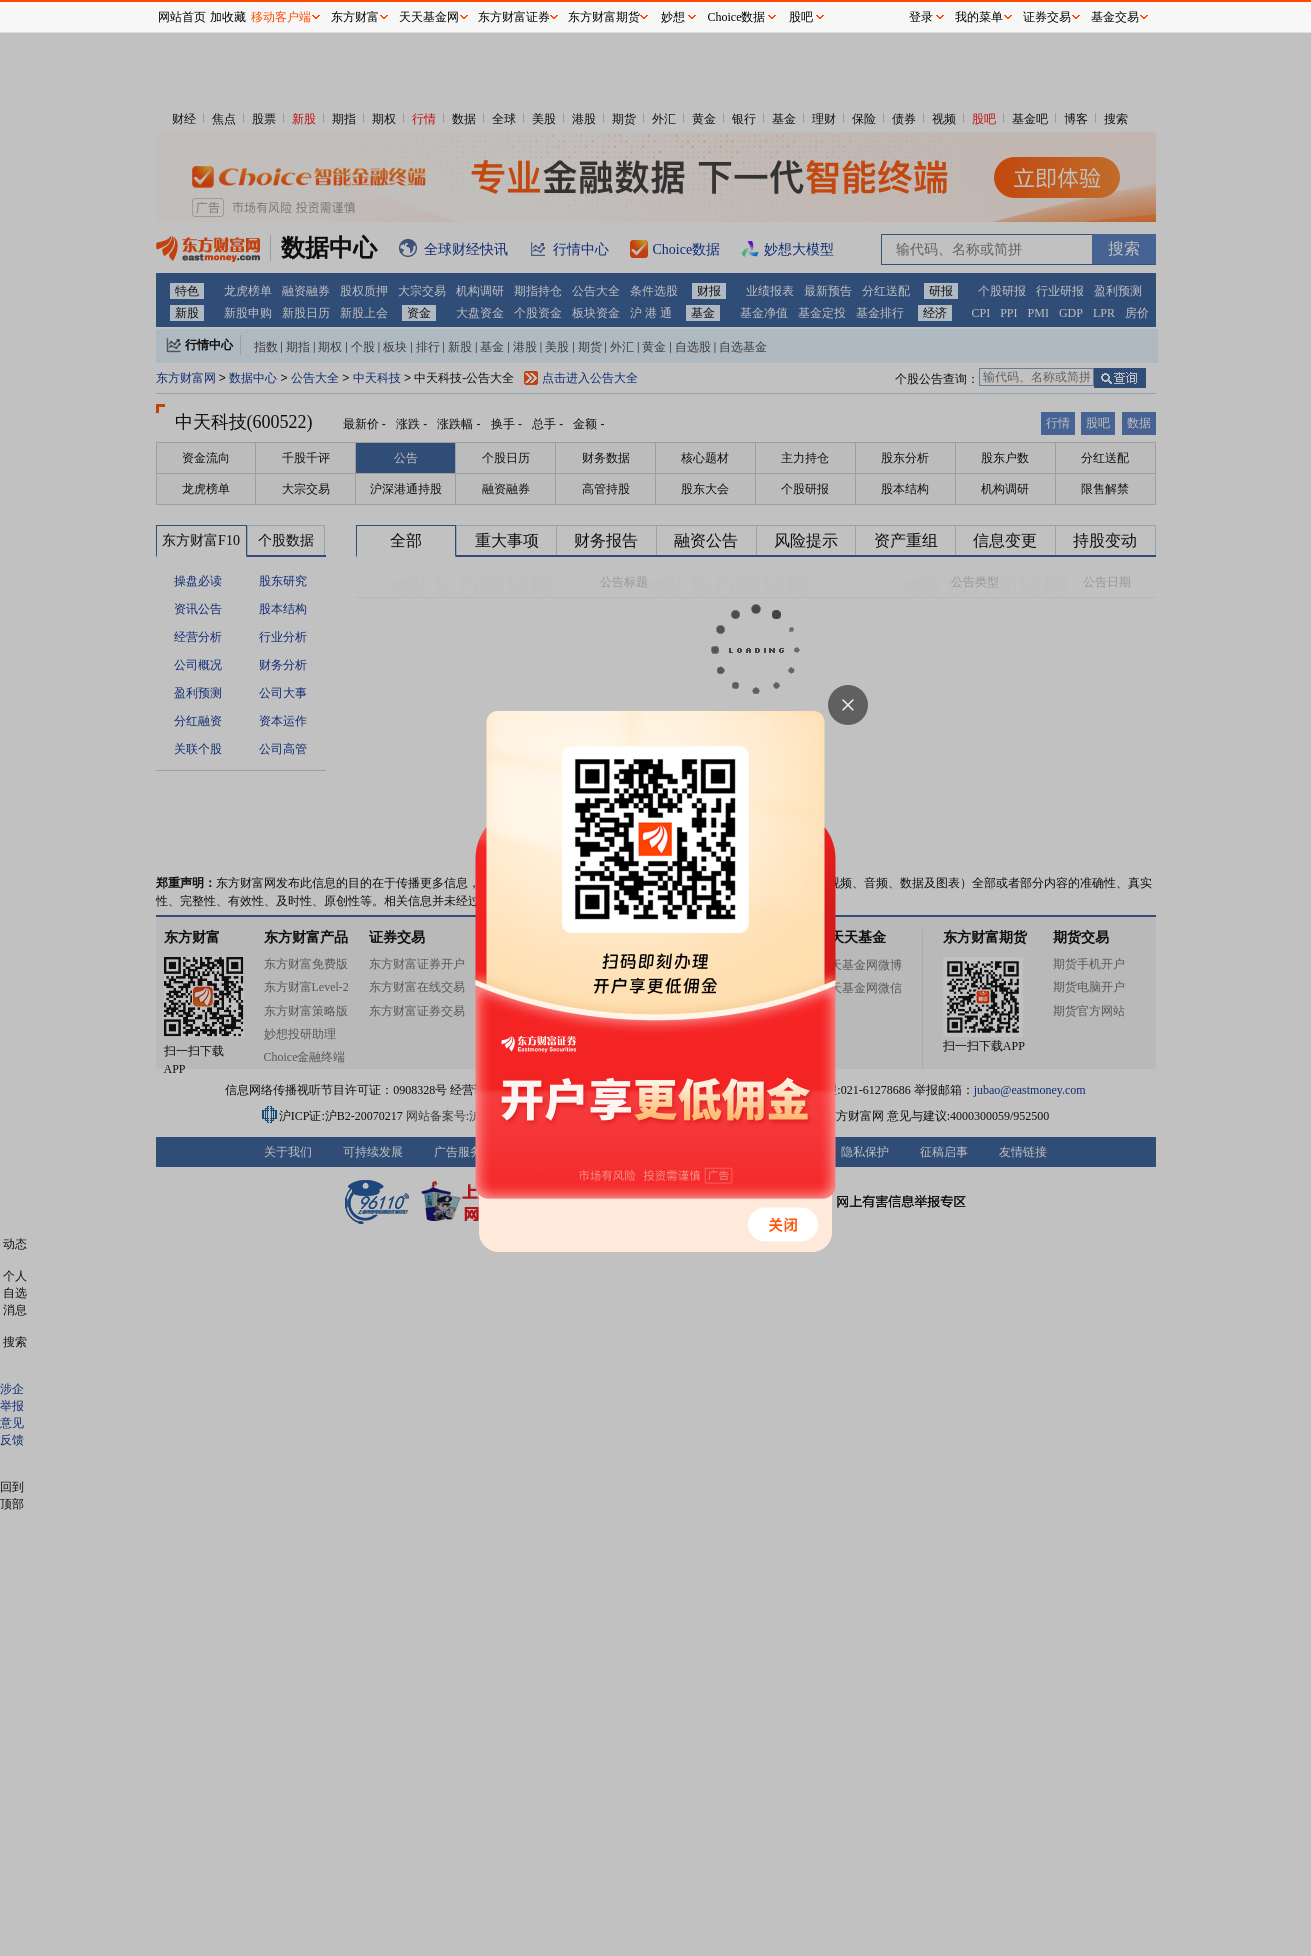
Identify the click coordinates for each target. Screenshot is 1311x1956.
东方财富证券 (514, 17)
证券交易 (1047, 17)
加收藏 (228, 17)
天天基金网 (429, 17)
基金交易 (1115, 17)
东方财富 (355, 17)
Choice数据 (737, 17)
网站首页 (182, 17)
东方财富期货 (604, 17)
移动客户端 (281, 17)
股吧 (801, 17)
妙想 (673, 17)
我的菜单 (979, 17)
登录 (921, 17)
